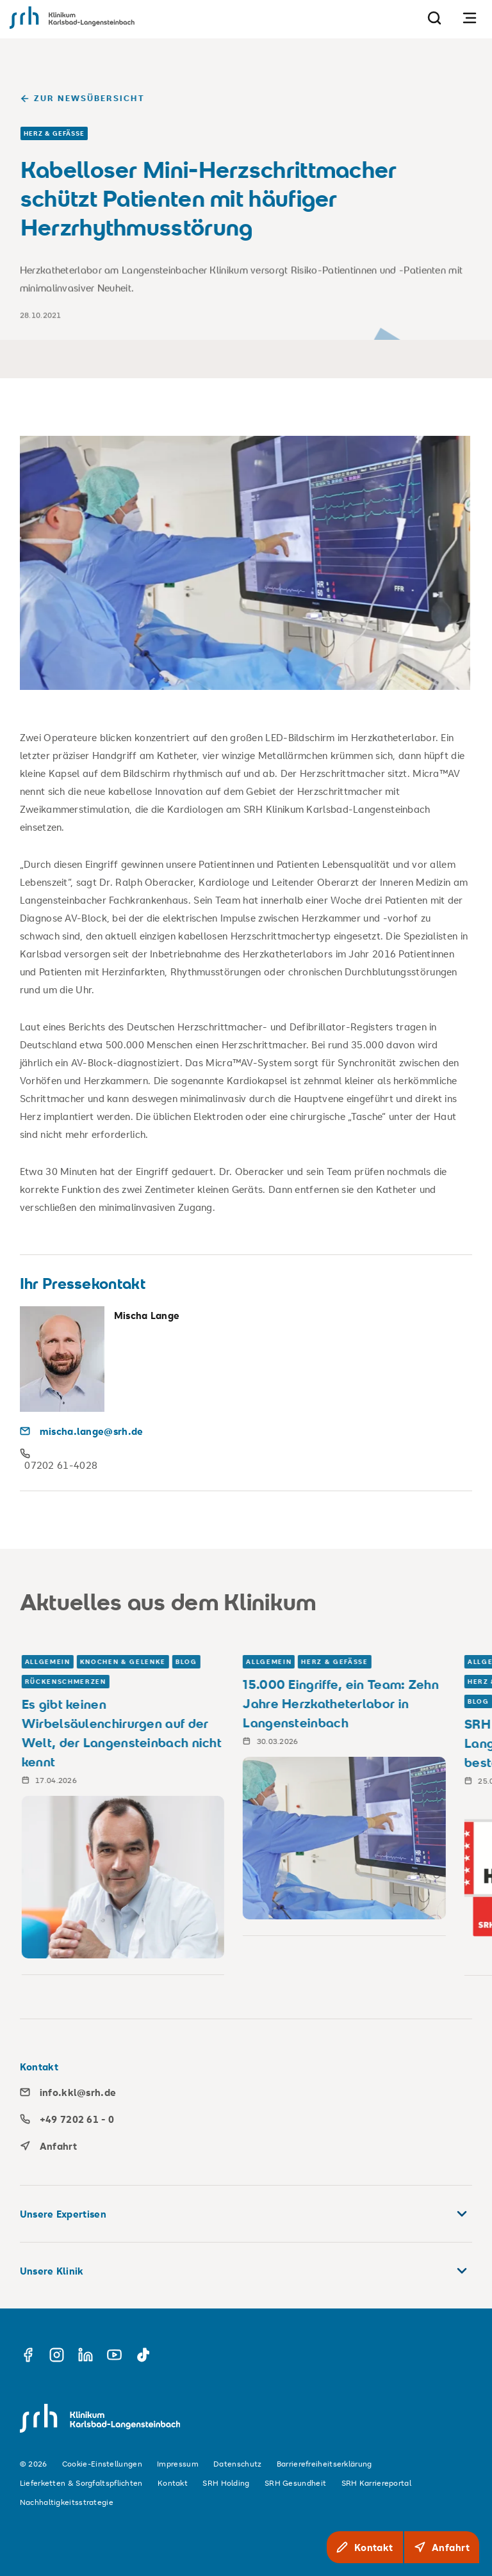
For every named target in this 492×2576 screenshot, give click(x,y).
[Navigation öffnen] (469, 17)
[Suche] (434, 17)
